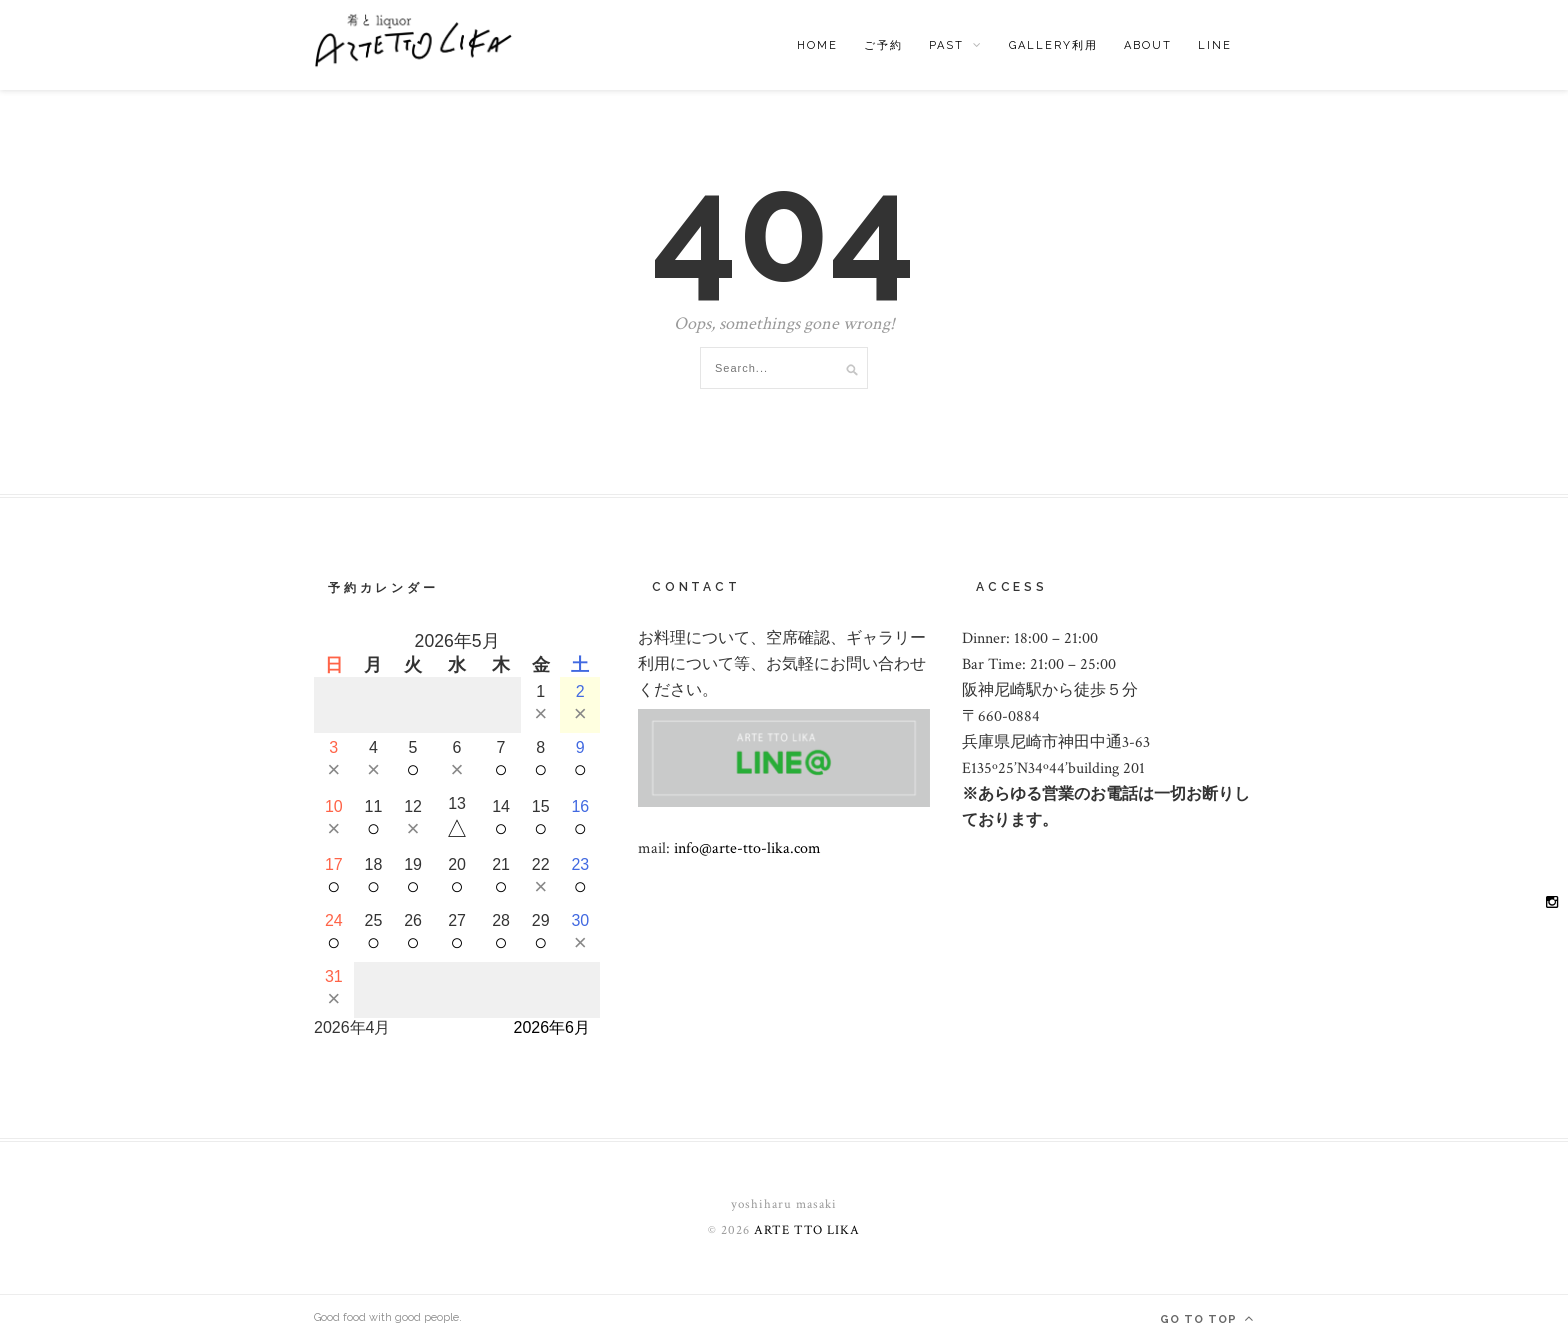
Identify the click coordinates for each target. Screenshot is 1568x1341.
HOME (817, 45)
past (946, 45)
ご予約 (883, 45)
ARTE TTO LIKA (807, 1230)
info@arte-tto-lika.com (747, 848)
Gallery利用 (1053, 45)
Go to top (1207, 1318)
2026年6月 (552, 1027)
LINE (1215, 45)
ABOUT (1148, 45)
